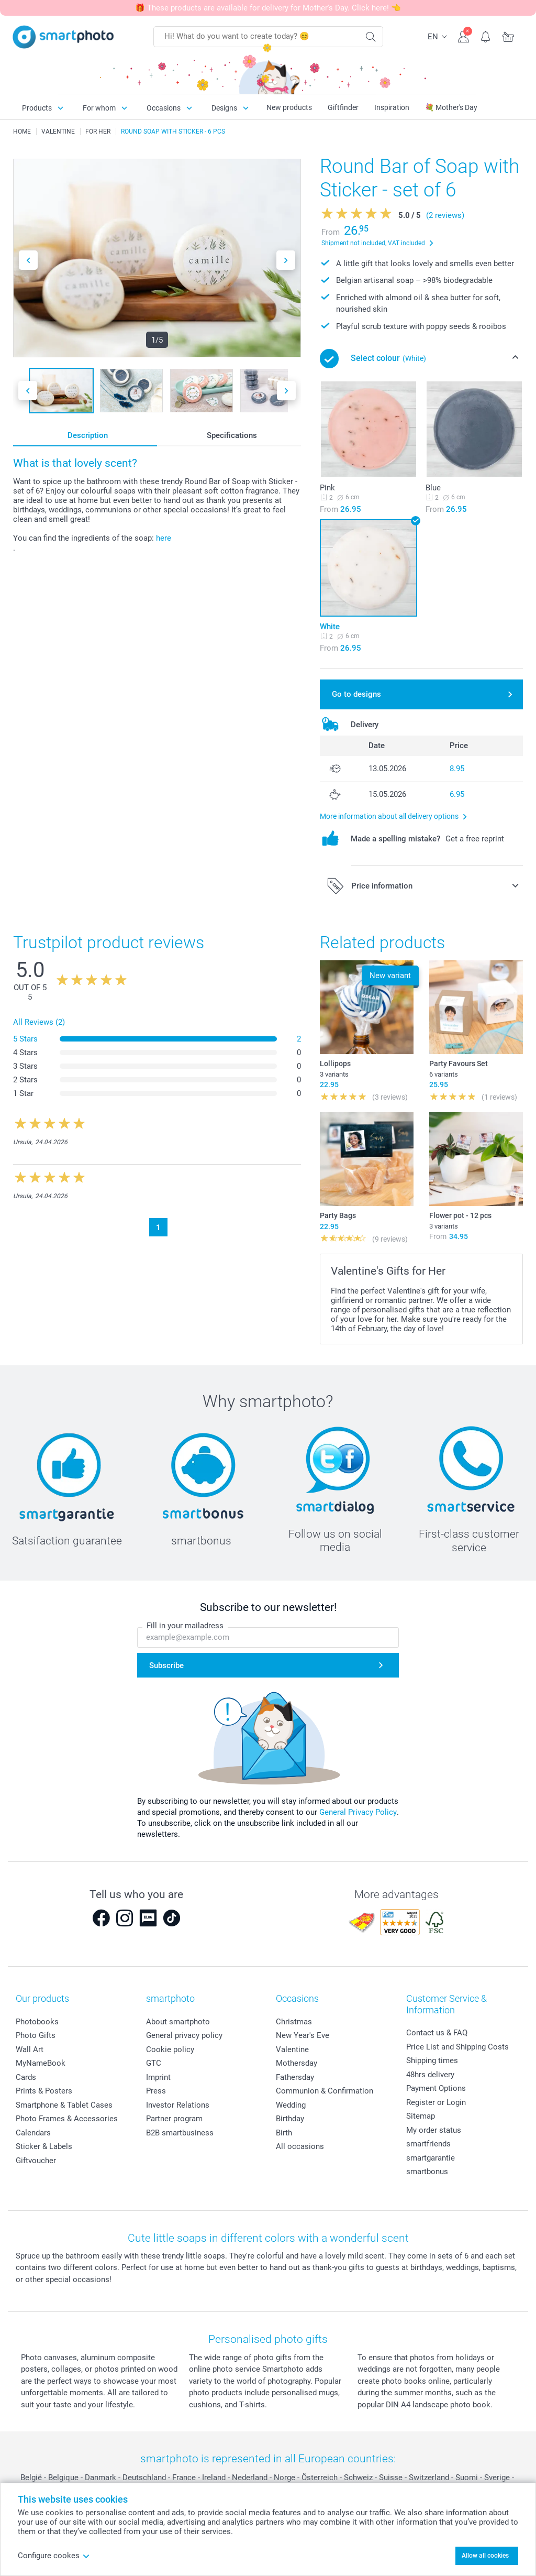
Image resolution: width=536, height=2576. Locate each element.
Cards (26, 2077)
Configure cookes (54, 2555)
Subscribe (166, 1665)
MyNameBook (40, 2063)
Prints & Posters (44, 2091)
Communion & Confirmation (324, 2091)
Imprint (158, 2077)
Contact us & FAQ (436, 2032)
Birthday (290, 2118)
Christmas (294, 2021)
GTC (153, 2063)
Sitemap (420, 2116)
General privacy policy (184, 2035)
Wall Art (29, 2049)
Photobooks (37, 2021)
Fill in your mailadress (185, 1626)
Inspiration (391, 107)
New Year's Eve (302, 2035)
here (163, 538)
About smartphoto (178, 2021)
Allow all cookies (485, 2555)
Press (156, 2091)
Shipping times (432, 2060)
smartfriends (428, 2144)
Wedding (291, 2105)
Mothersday (296, 2063)
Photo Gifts (35, 2035)
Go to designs (356, 694)
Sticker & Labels (44, 2146)
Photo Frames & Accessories (67, 2118)
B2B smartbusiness (180, 2132)
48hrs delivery (430, 2074)
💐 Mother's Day (451, 107)
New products (289, 107)
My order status (433, 2130)
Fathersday (295, 2077)
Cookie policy (170, 2049)
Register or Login (436, 2102)
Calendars (33, 2132)
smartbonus (427, 2171)
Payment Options (436, 2088)
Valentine (292, 2049)
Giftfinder (343, 107)
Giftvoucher (36, 2160)
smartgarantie (430, 2158)
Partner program (174, 2118)
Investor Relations (177, 2105)
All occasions (300, 2146)
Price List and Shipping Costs (457, 2047)
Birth (284, 2132)
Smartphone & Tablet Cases (64, 2105)
